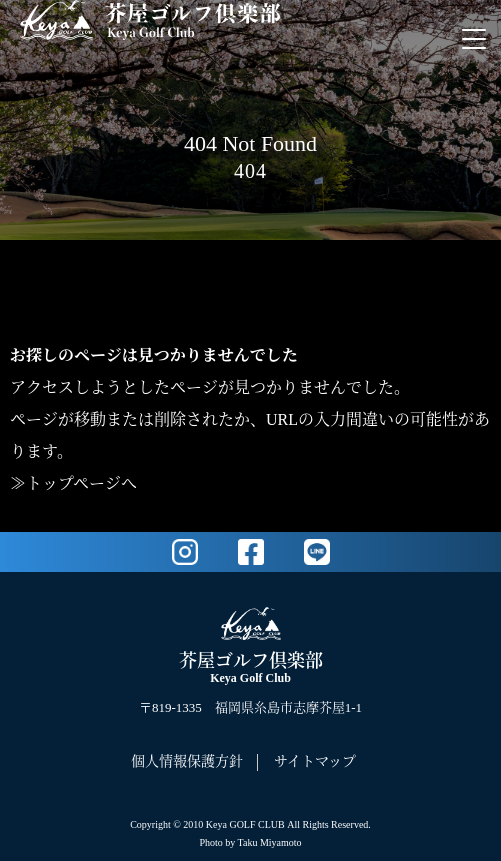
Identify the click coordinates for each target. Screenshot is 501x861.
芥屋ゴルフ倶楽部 (251, 668)
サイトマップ (315, 761)
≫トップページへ (73, 483)
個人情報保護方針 (187, 761)
